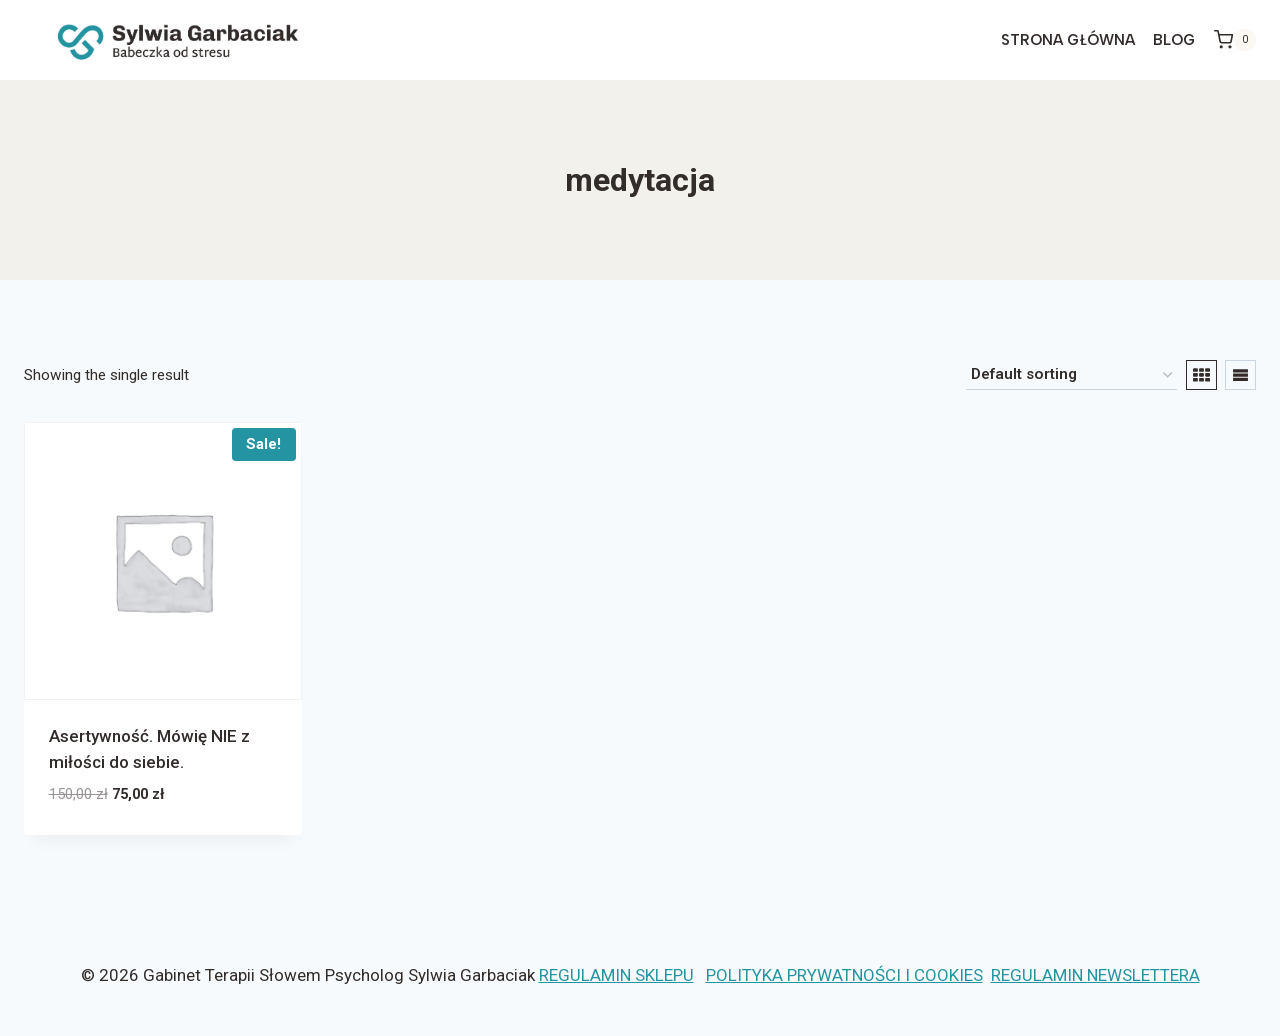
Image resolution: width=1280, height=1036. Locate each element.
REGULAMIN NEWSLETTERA (1095, 975)
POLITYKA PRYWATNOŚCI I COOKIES (844, 975)
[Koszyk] (1235, 40)
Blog (1174, 40)
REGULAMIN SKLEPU (616, 975)
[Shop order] (1071, 375)
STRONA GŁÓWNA (1068, 40)
